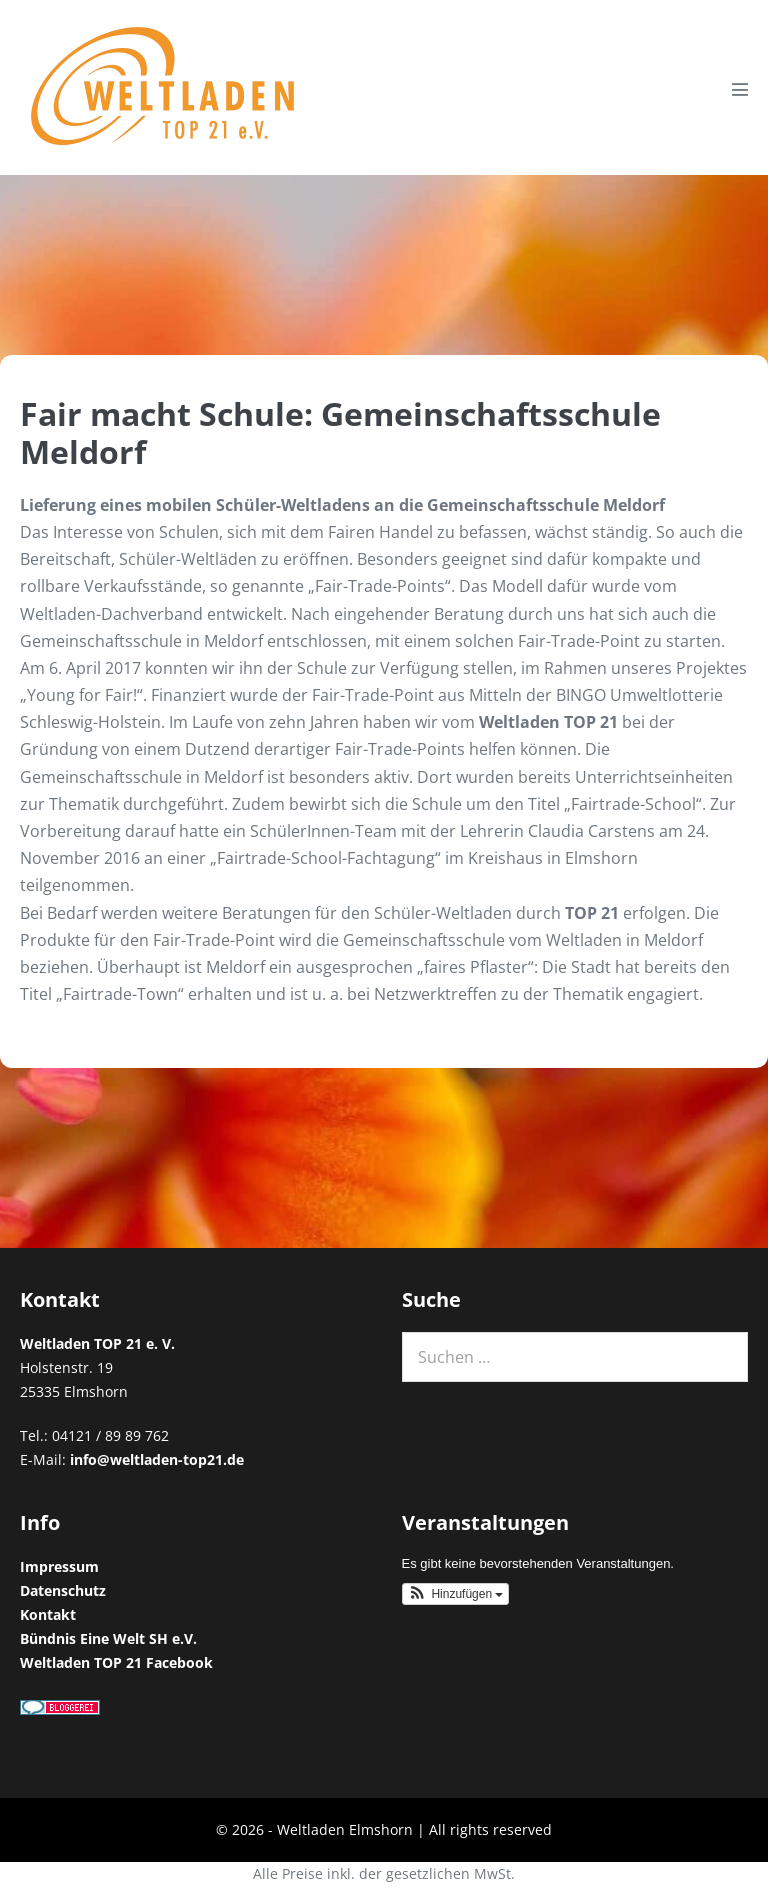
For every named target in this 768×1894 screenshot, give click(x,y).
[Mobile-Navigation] (740, 89)
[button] (456, 1594)
